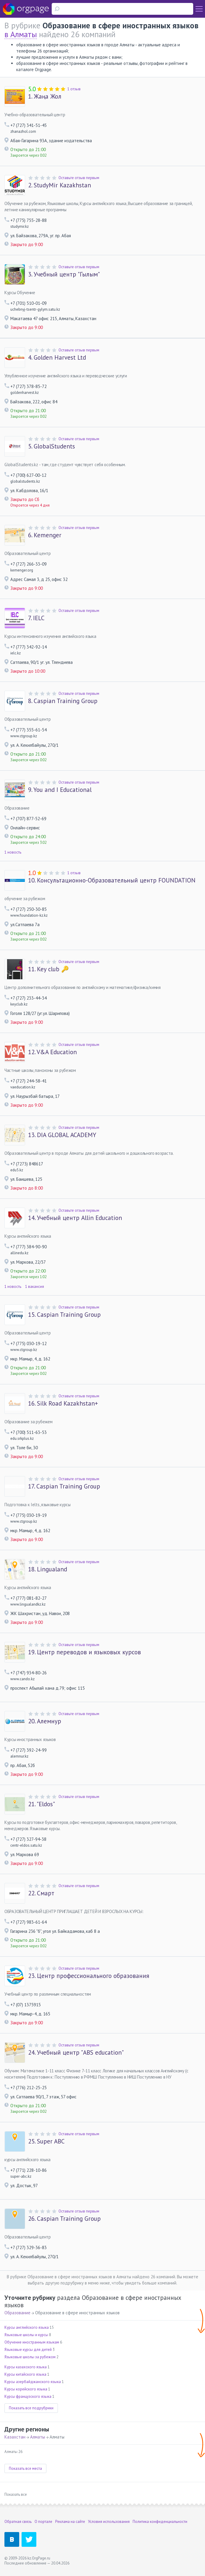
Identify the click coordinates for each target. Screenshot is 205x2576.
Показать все (15, 2494)
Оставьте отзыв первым (78, 177)
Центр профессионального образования (88, 1976)
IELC (36, 618)
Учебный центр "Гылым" (64, 274)
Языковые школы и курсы (26, 2334)
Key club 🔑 (48, 969)
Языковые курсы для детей (28, 2349)
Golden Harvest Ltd (57, 357)
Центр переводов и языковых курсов (84, 1652)
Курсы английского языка (26, 2327)
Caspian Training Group (62, 701)
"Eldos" (41, 1804)
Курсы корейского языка (25, 2389)
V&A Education (52, 1052)
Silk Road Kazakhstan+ (63, 1403)
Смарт (41, 1893)
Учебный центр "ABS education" (76, 2052)
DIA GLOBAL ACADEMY (62, 1135)
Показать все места (25, 2468)
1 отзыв (74, 88)
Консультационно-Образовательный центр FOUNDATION (112, 880)
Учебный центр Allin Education (75, 1218)
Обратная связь (18, 2521)
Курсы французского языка (27, 2396)
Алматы (37, 2437)
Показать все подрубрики (31, 2407)
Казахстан (14, 2437)
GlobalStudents (51, 446)
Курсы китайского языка (25, 2374)
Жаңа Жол (44, 96)
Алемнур (44, 1721)
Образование (17, 2312)
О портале (43, 2521)
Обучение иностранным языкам (31, 2342)
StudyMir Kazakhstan (59, 185)
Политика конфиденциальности (160, 2521)
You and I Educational (60, 790)
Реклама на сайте (70, 2521)
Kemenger (44, 535)
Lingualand (47, 1569)
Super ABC (46, 2141)
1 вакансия (34, 1286)
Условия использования (109, 2521)
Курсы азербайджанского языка (32, 2381)
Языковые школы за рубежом (30, 2356)
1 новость (12, 852)
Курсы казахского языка (25, 2366)
